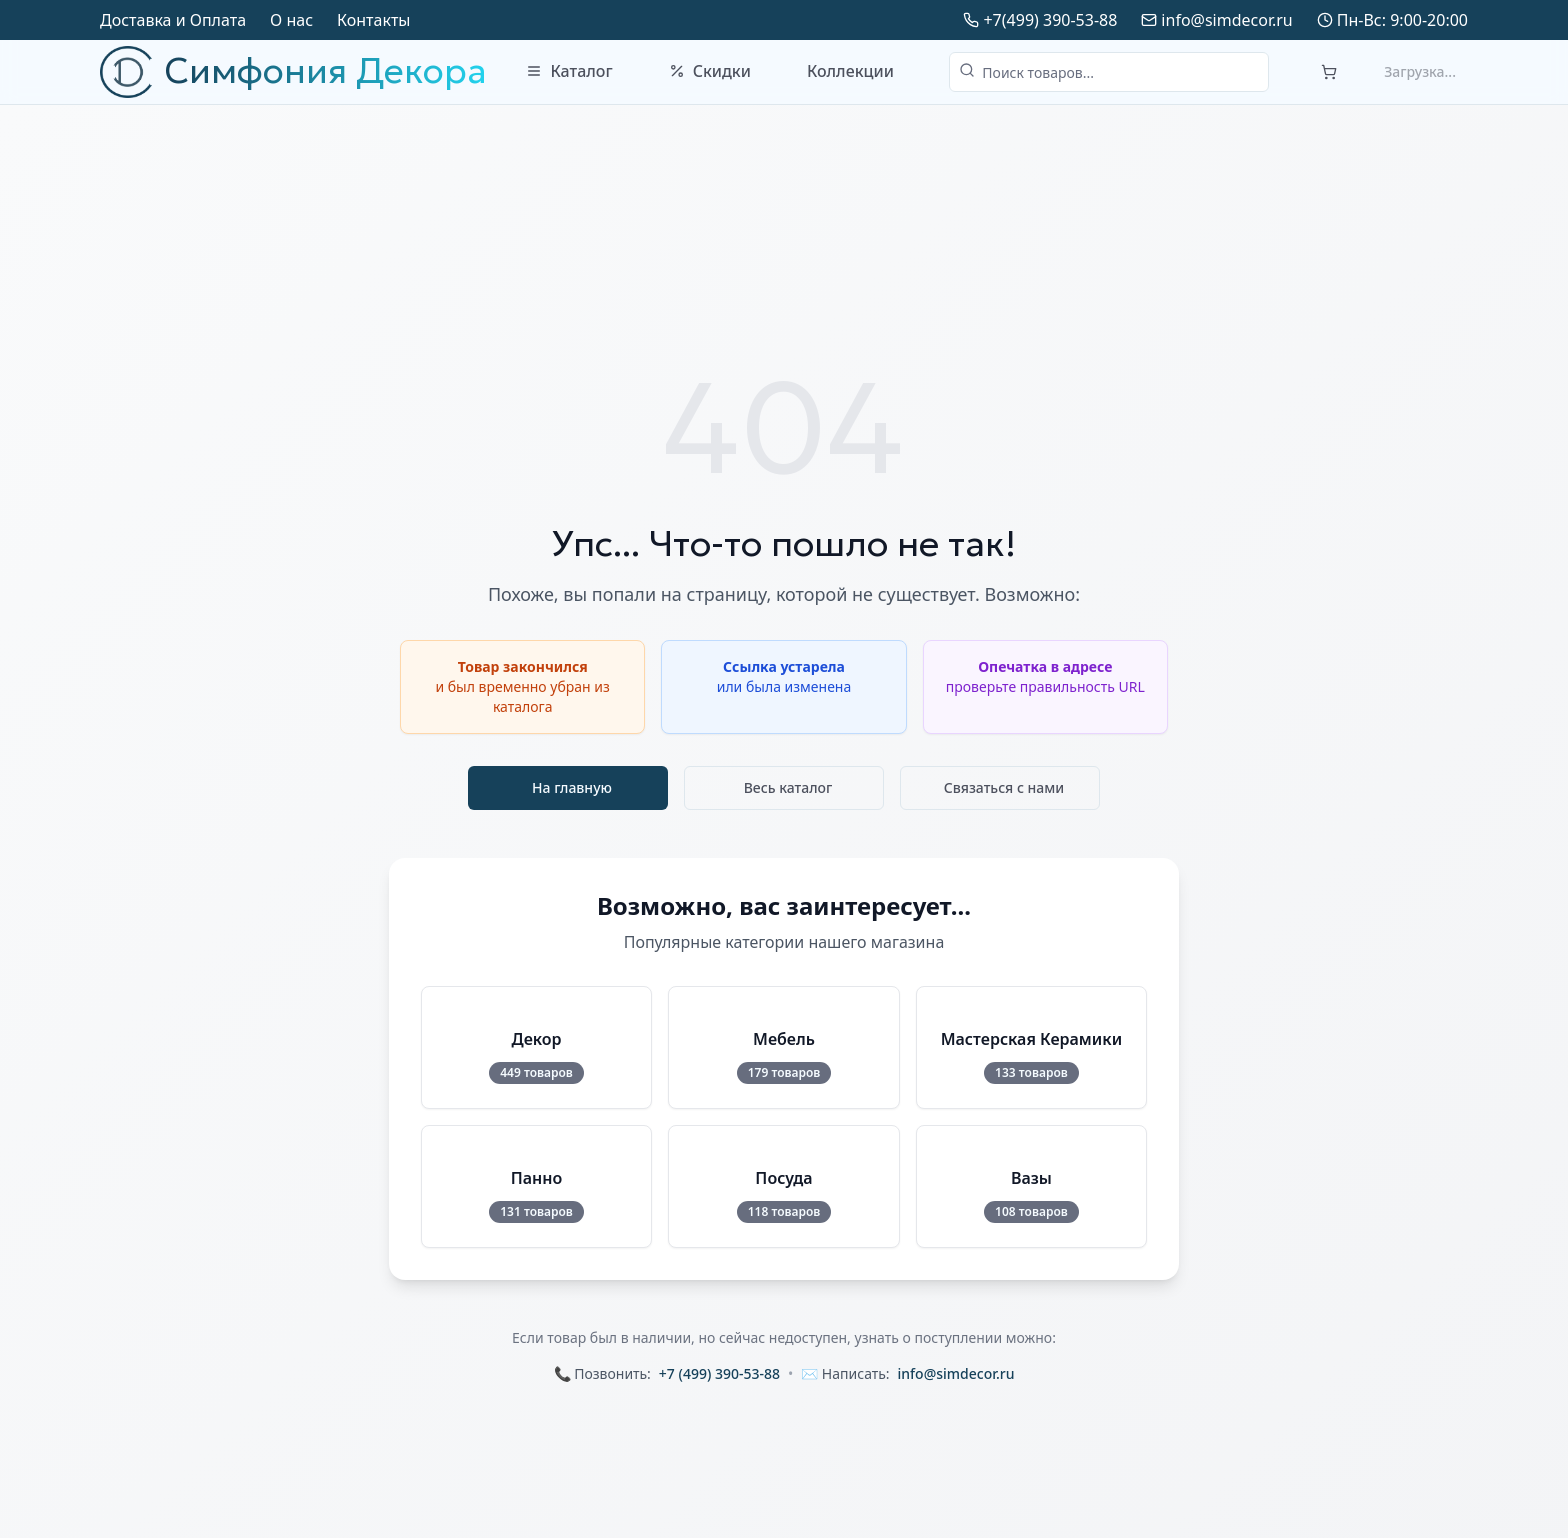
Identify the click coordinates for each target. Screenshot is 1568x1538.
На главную (572, 787)
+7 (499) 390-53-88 (719, 1373)
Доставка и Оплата (173, 20)
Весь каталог (788, 787)
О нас (291, 20)
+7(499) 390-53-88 (1050, 20)
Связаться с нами (1004, 787)
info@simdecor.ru (1226, 20)
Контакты (373, 20)
